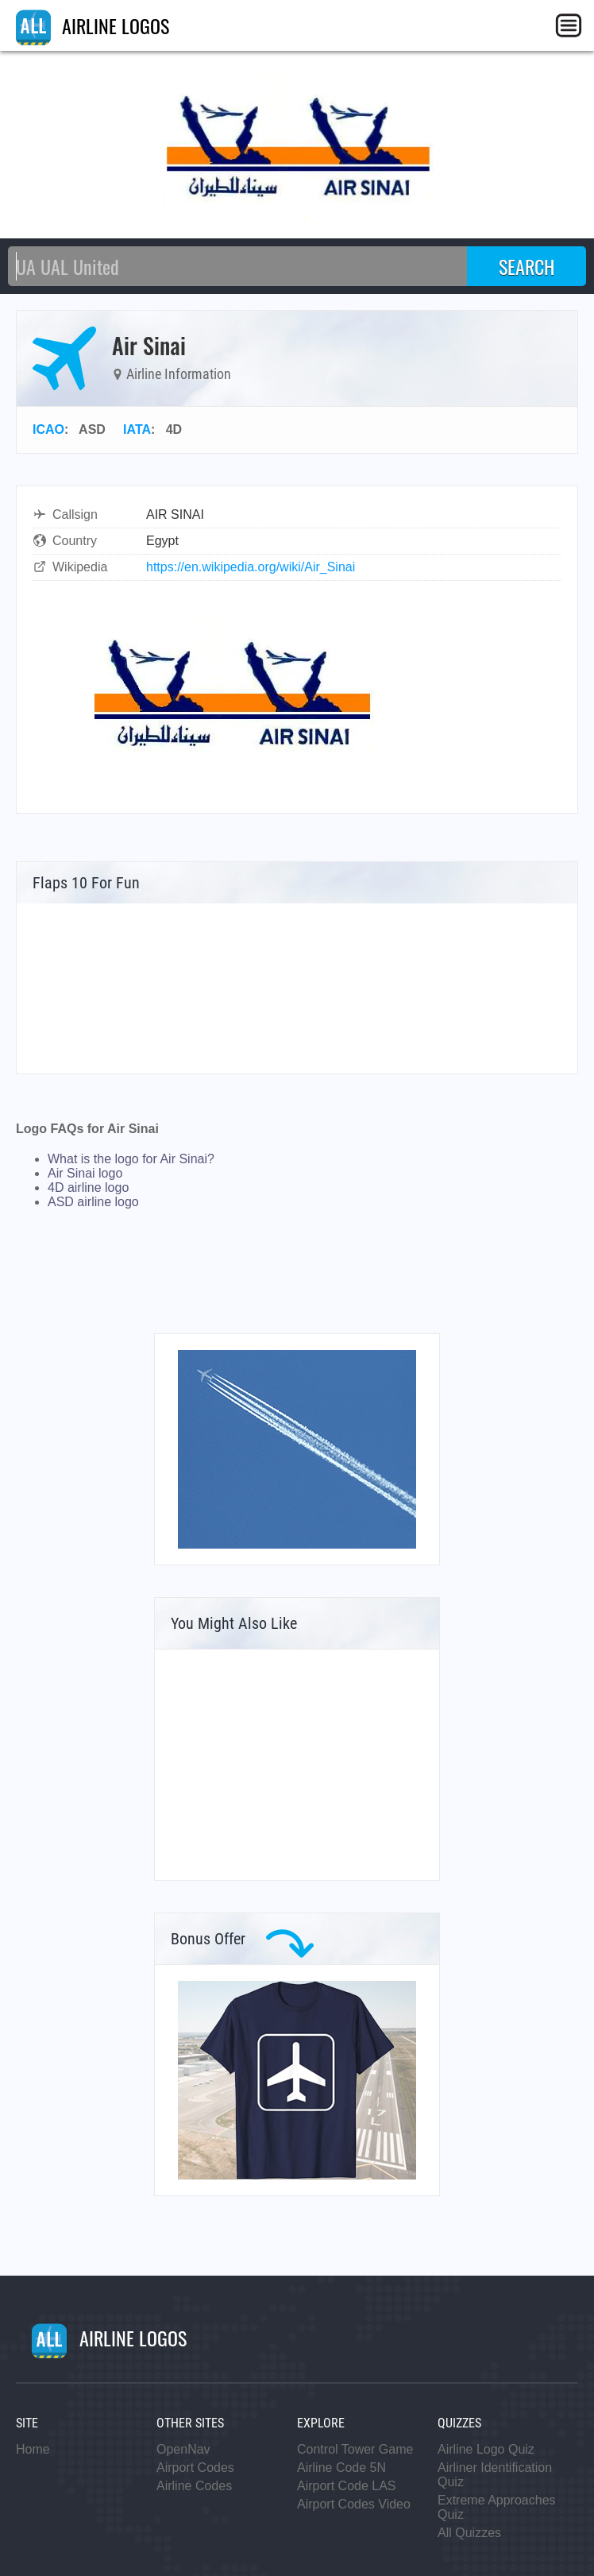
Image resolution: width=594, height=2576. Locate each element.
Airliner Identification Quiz (495, 2475)
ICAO (48, 429)
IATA (137, 429)
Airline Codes (194, 2486)
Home (33, 2449)
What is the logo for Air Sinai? (131, 1159)
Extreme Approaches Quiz (497, 2507)
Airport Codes (195, 2467)
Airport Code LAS (346, 2486)
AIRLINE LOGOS (92, 25)
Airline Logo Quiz (486, 2449)
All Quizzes (469, 2532)
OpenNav (183, 2449)
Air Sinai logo (85, 1173)
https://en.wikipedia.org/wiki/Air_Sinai (250, 567)
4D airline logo (88, 1187)
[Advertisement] (297, 1764)
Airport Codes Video (354, 2504)
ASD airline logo (93, 1202)
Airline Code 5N (341, 2467)
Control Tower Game (355, 2449)
